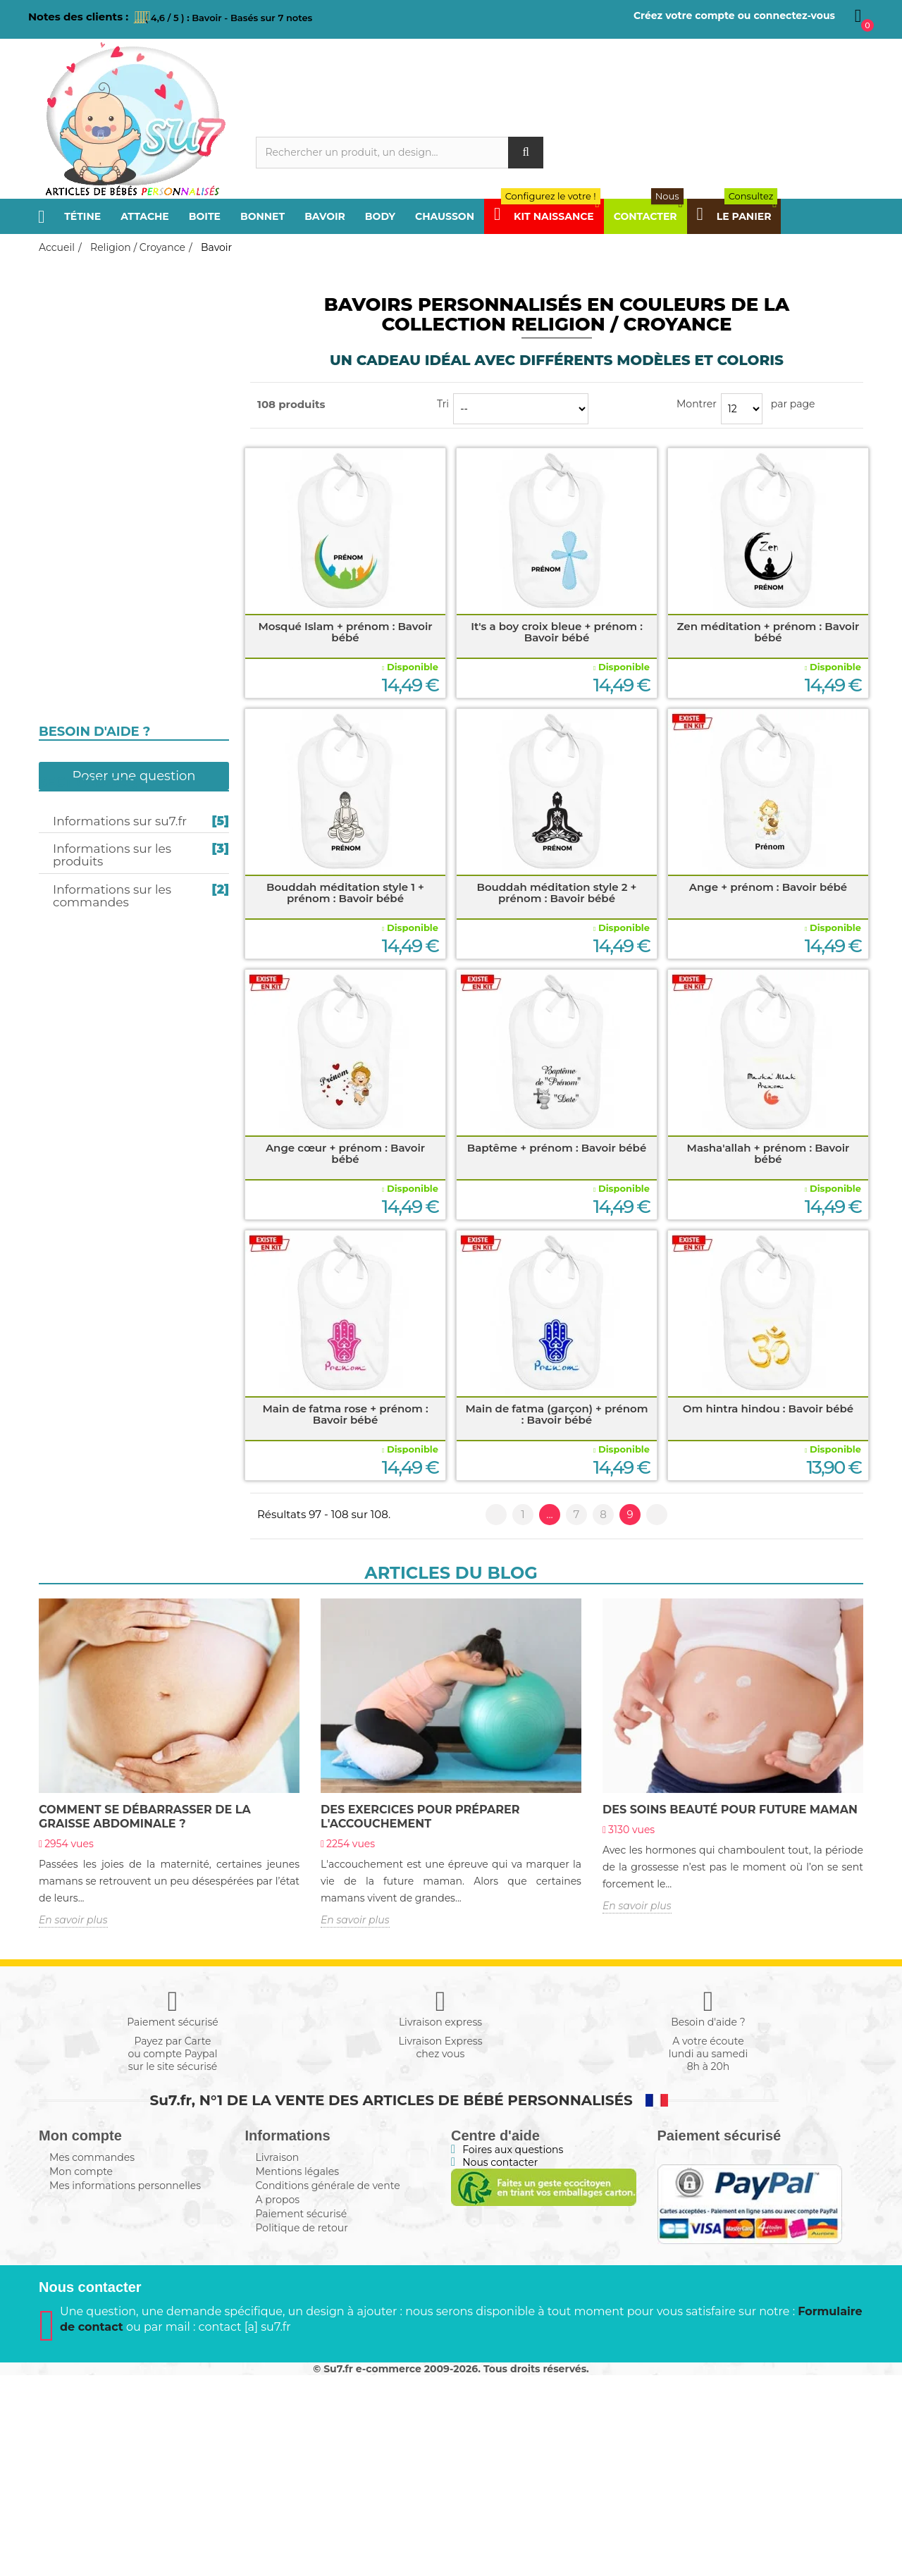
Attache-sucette (90, 568)
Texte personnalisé (104, 1003)
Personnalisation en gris (119, 552)
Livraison (277, 2358)
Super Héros (83, 893)
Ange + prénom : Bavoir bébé (768, 887)
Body (380, 216)
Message (71, 975)
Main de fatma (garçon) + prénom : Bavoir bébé (556, 1414)
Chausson (444, 216)
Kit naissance (86, 1058)
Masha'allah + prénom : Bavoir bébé (768, 1153)
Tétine (82, 216)
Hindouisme (80, 683)
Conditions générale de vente (328, 2386)
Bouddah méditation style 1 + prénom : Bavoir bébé (345, 892)
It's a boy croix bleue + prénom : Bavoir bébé (557, 632)
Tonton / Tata (86, 406)
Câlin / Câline (85, 838)
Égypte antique (89, 708)
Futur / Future (89, 755)
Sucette (69, 516)
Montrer (696, 404)
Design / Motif (87, 920)
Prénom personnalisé (111, 865)
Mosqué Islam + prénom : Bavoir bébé (345, 632)
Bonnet (262, 216)
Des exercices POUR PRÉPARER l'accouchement (420, 2017)
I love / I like (82, 810)
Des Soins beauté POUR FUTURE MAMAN (730, 2010)
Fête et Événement (100, 728)
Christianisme (85, 645)
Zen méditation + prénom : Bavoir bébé (768, 632)
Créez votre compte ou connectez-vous (734, 15)
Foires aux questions (512, 2350)
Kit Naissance (547, 216)
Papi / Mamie (81, 351)
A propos (278, 2400)
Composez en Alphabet (114, 1030)
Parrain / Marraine (103, 379)
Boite (205, 216)
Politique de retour (302, 2428)
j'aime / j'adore (90, 783)
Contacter (649, 216)
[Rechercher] (400, 152)
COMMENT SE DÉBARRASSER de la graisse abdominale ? (145, 2017)
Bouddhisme (82, 695)
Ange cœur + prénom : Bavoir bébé (345, 1153)
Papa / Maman (86, 296)
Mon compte (81, 2372)
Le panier (737, 216)
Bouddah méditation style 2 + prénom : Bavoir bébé (557, 892)
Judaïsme (74, 670)
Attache (145, 216)
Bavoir (324, 216)
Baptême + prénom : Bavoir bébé (557, 1147)
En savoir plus (73, 2120)
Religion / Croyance (104, 489)
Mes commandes (92, 2358)
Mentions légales (298, 2372)
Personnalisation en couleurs (131, 536)
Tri (443, 404)
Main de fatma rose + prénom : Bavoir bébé (345, 1414)
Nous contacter (500, 2363)
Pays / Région (84, 434)
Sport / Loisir (85, 461)
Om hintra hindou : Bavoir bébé (768, 1408)
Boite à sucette (88, 606)
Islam (63, 657)
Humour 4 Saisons (99, 948)
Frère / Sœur (84, 324)
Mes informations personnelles (125, 2386)
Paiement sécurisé (301, 2414)
